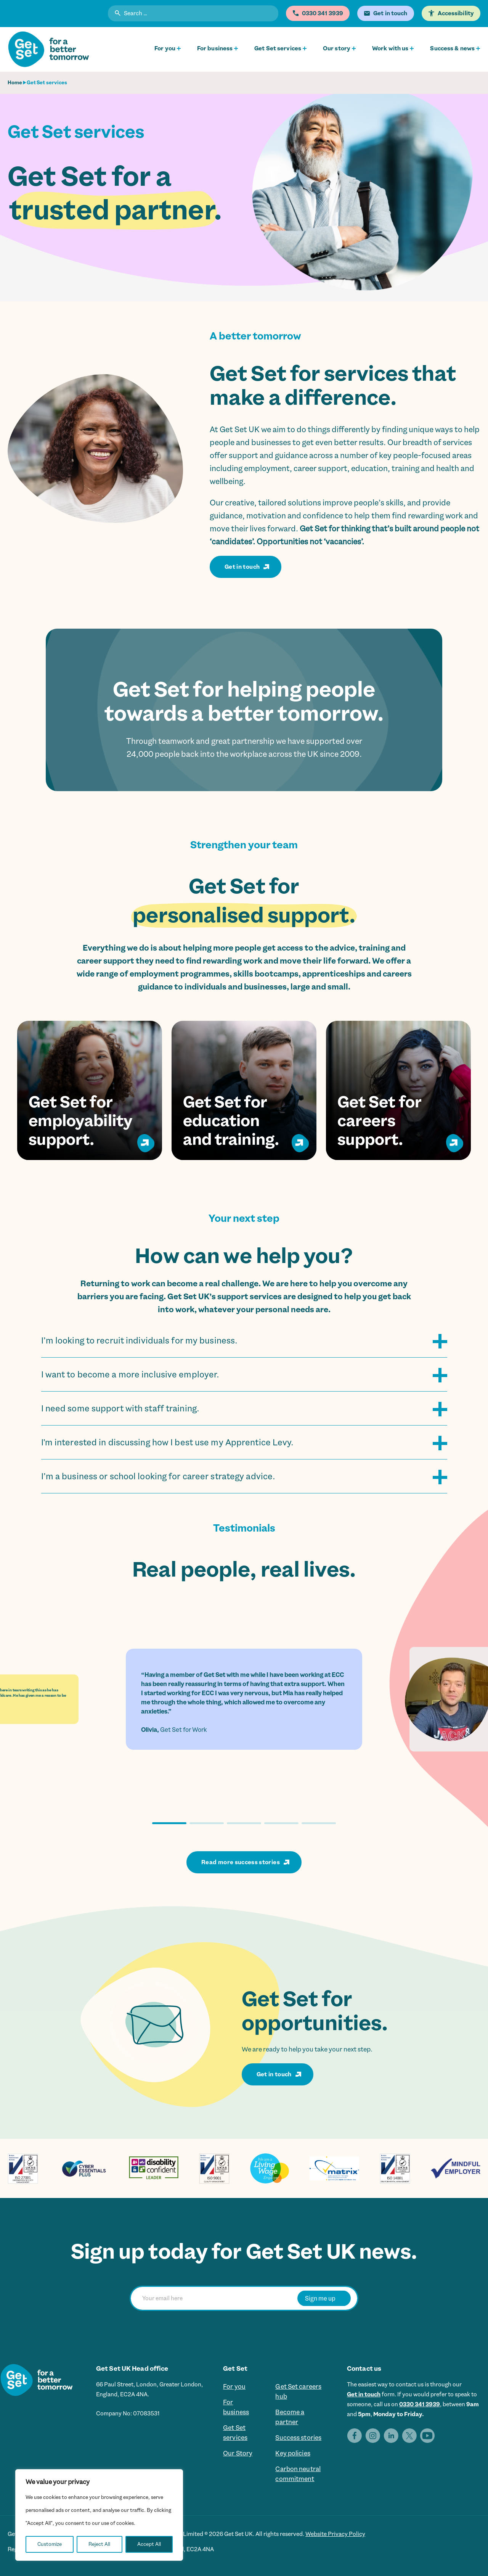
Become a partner (289, 2417)
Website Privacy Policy (335, 2534)
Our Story (237, 2453)
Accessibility (456, 13)
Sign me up (320, 2298)
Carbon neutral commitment (298, 2474)
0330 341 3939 (419, 2404)
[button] (169, 1823)
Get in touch (242, 567)
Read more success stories (240, 1862)
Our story (336, 48)
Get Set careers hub (298, 2391)
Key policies (292, 2453)
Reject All (99, 2544)
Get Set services (277, 48)
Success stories (298, 2437)
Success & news (452, 48)
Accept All (149, 2544)
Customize (49, 2544)
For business (215, 48)
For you (164, 48)
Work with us (390, 48)
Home (15, 82)
